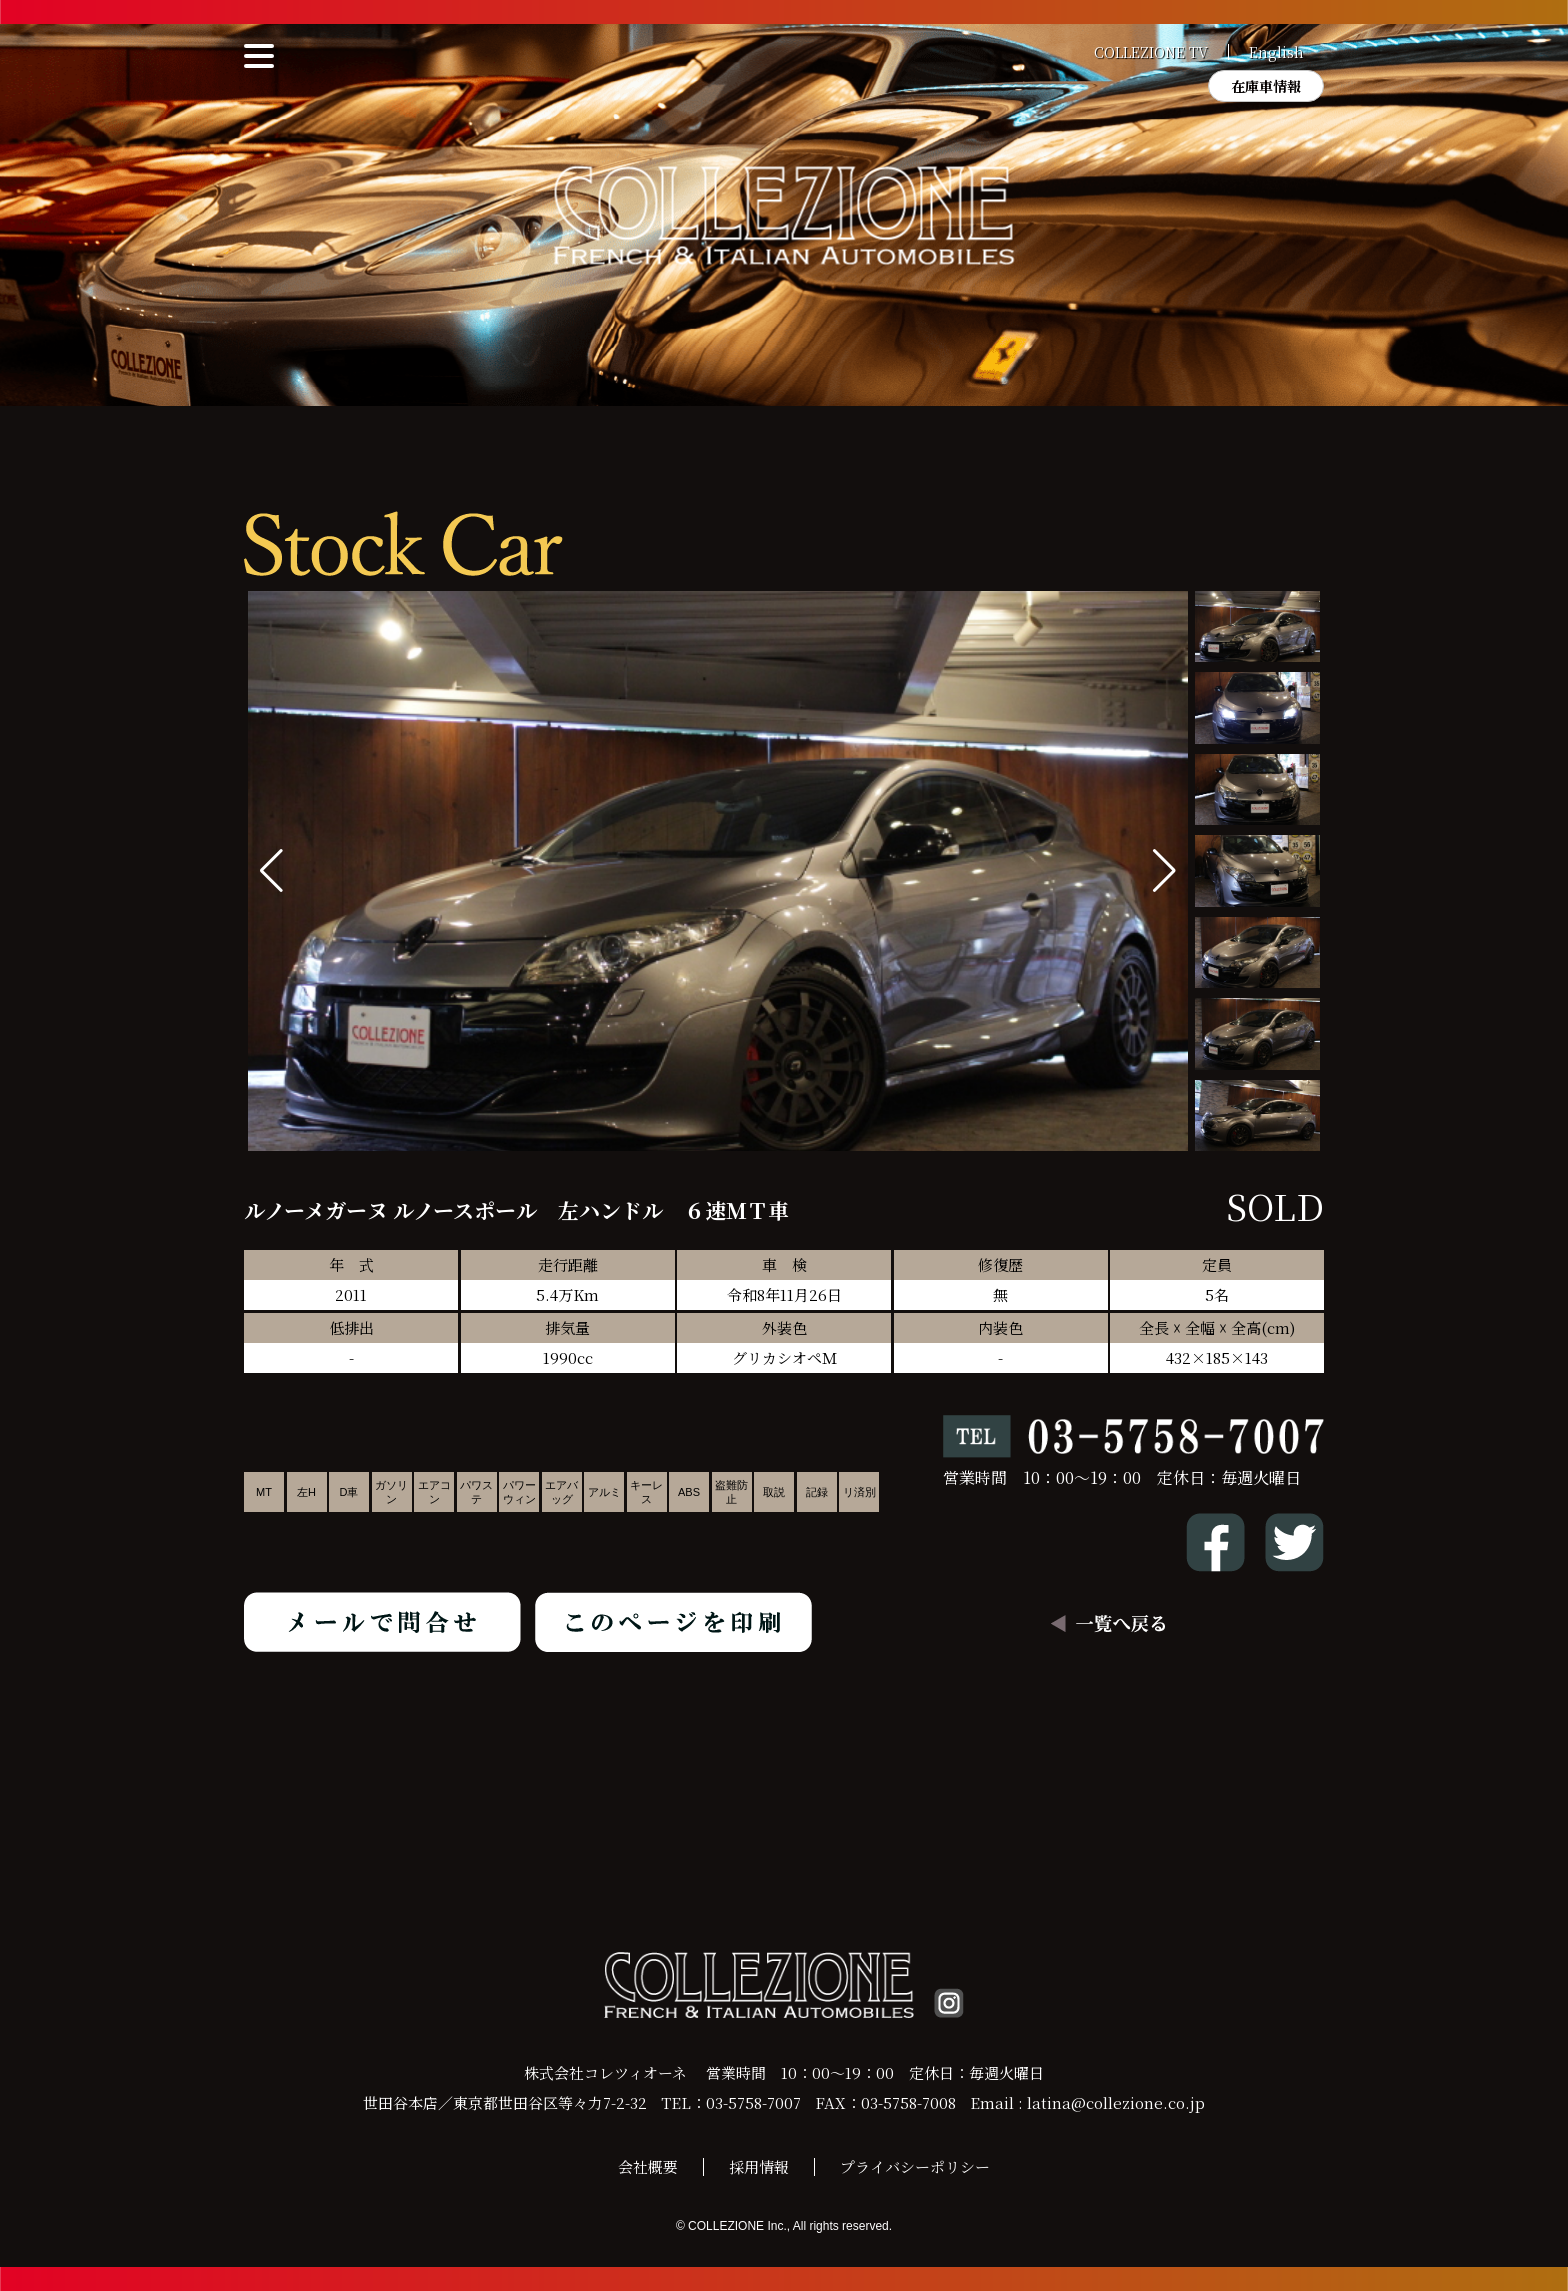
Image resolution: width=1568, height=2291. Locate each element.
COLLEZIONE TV (1151, 52)
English (1276, 52)
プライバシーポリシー (915, 2166)
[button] (1164, 871)
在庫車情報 (1266, 86)
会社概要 (648, 2166)
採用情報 (759, 2166)
